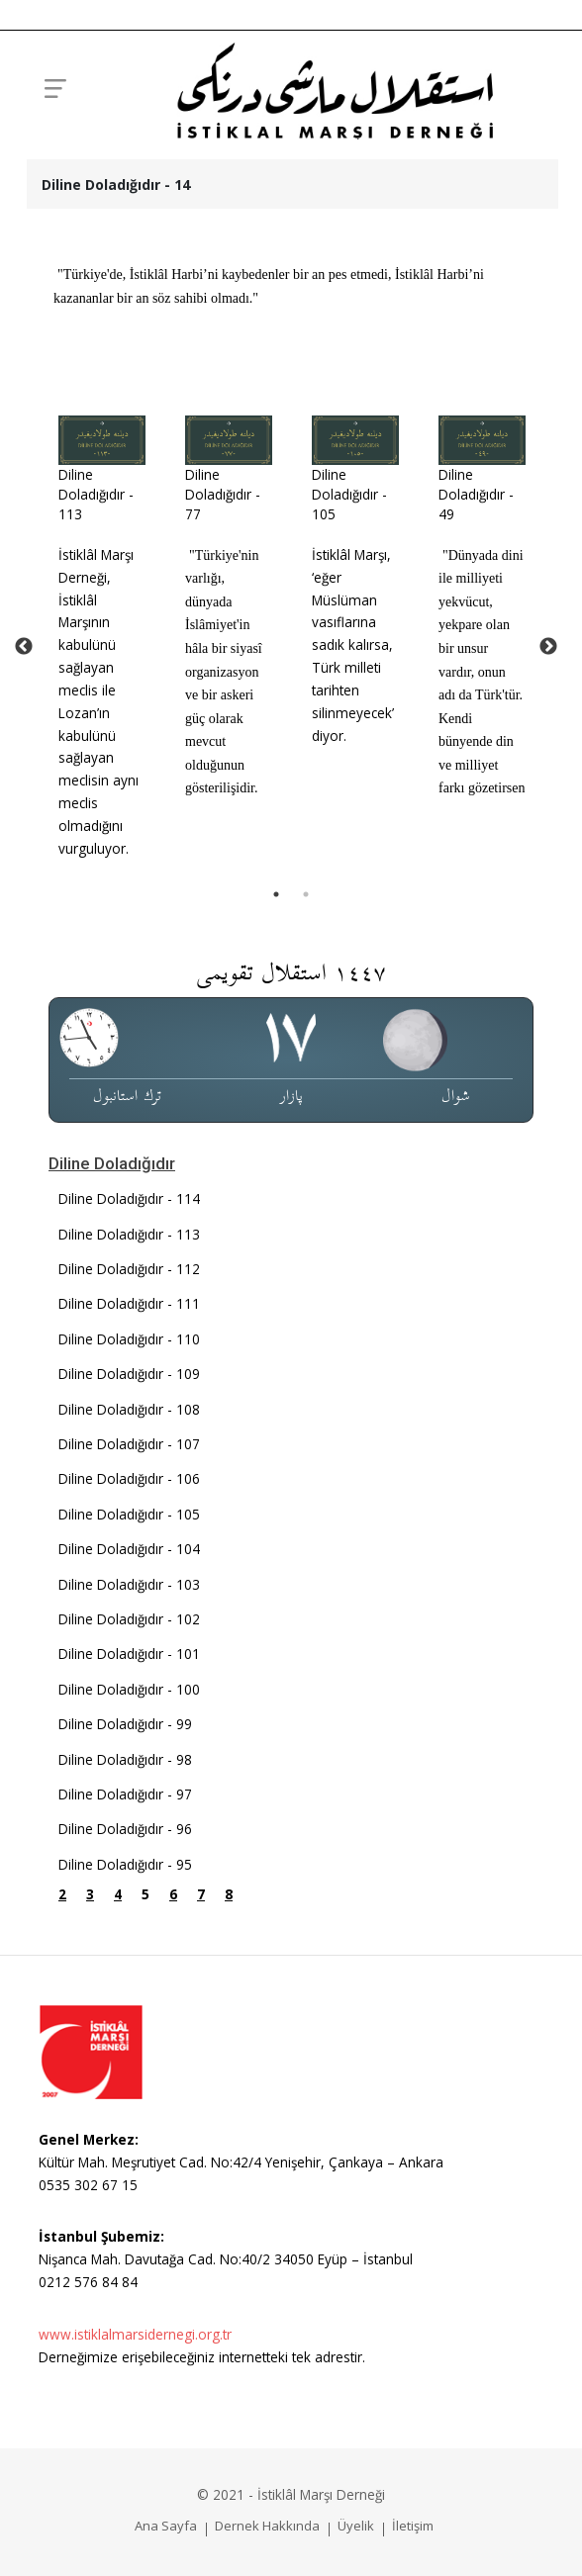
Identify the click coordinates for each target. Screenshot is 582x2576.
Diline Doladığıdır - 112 (129, 1268)
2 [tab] (306, 894)
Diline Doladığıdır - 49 (476, 494)
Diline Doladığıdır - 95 (125, 1864)
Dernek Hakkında (267, 2525)
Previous (24, 647)
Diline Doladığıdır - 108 (129, 1409)
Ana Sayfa (166, 2525)
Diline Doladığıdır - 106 (129, 1478)
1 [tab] (276, 894)
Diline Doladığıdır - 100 (129, 1689)
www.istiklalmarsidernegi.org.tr (135, 2334)
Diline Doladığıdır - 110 (129, 1339)
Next (548, 647)
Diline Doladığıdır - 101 (129, 1653)
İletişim (413, 2525)
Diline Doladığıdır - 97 (125, 1794)
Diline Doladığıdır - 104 (129, 1548)
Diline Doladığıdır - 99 (125, 1723)
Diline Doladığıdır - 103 (129, 1584)
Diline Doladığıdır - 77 (222, 494)
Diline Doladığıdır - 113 (96, 494)
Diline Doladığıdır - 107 (129, 1443)
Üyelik (356, 2525)
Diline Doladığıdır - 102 (129, 1619)
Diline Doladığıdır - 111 (129, 1303)
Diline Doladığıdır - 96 (125, 1828)
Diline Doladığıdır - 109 (129, 1373)
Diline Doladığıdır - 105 (349, 494)
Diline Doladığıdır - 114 (129, 1198)
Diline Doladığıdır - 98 (125, 1759)
